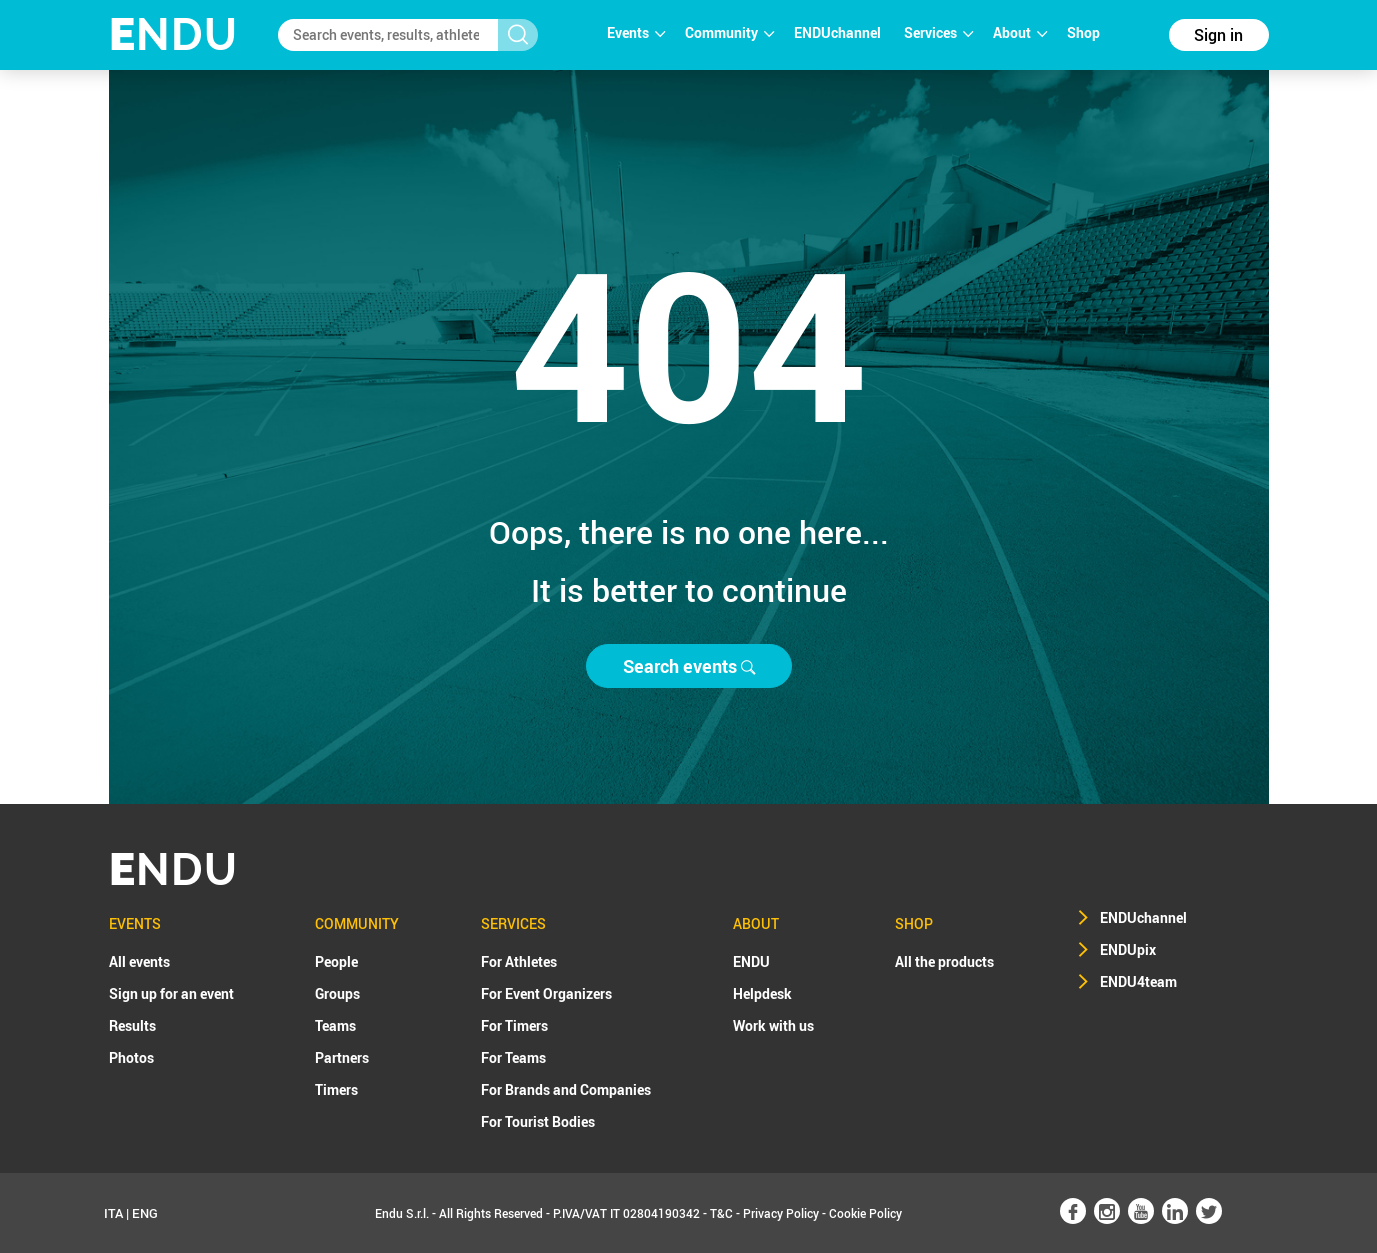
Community (729, 32)
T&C (721, 1213)
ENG (145, 1213)
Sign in (1218, 35)
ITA (113, 1213)
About (1020, 32)
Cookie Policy (865, 1213)
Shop (1083, 32)
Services (938, 32)
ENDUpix (1128, 949)
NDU (173, 34)
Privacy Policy (781, 1213)
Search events (689, 666)
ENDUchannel (839, 32)
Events (636, 32)
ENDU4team (1138, 981)
